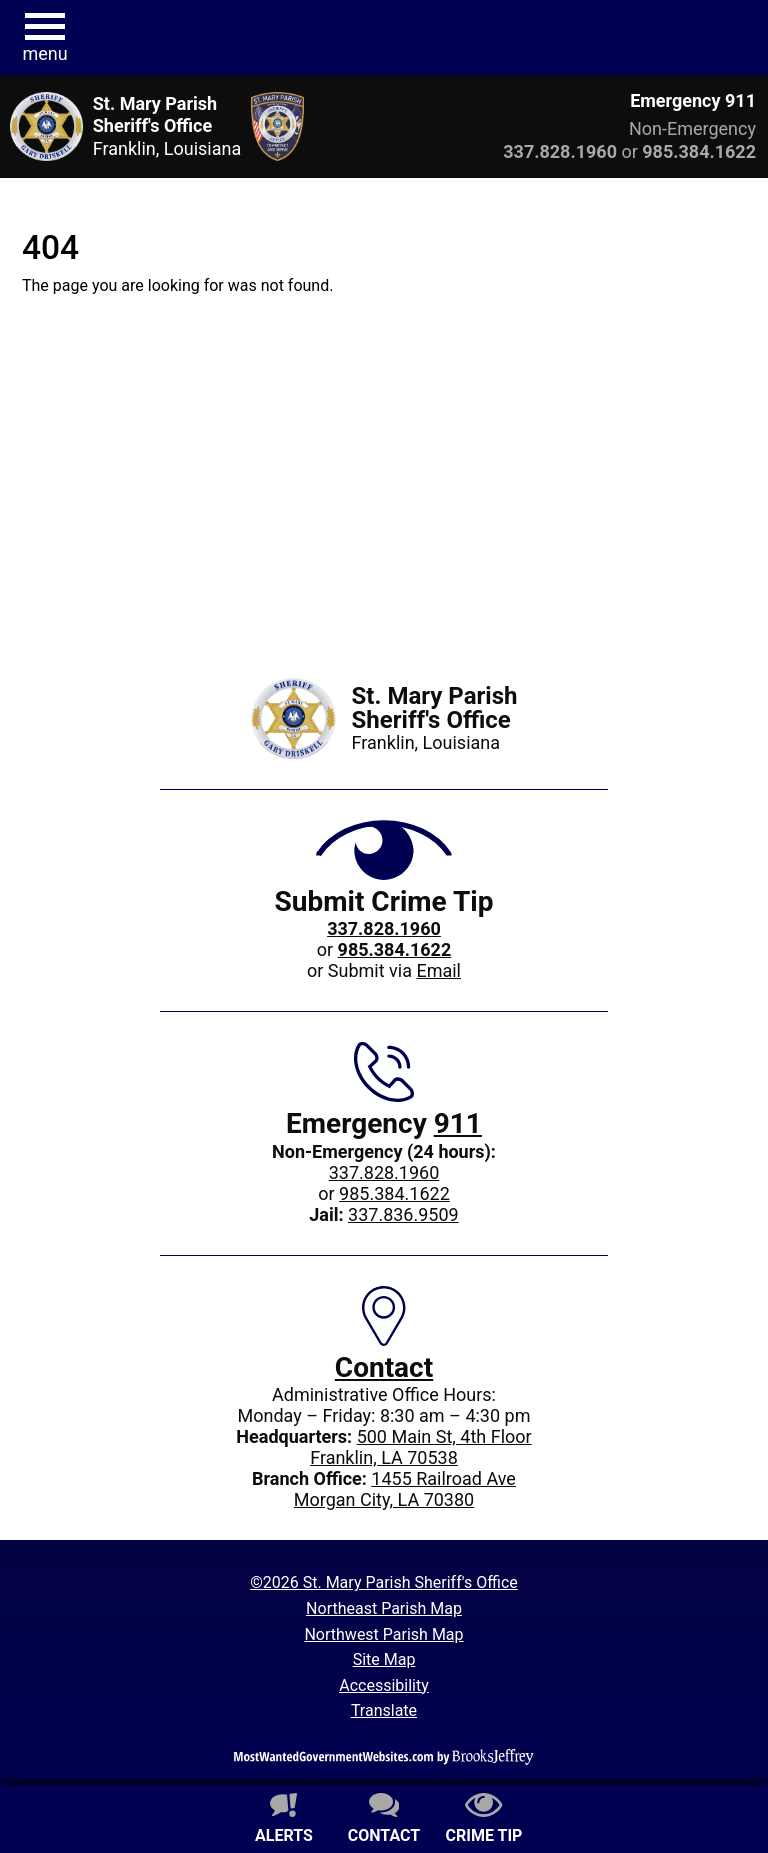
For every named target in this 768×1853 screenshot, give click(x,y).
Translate (384, 1710)
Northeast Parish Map (384, 1608)
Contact (384, 1367)
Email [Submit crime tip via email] (438, 970)
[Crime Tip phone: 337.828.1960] (384, 928)
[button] (45, 38)
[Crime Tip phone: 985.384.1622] (395, 949)
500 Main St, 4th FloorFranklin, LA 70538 (421, 1447)
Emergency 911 (693, 100)
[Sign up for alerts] (284, 1821)
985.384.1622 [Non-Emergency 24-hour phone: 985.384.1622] (394, 1193)
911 (458, 1123)
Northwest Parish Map (383, 1634)
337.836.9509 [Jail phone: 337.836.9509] (403, 1214)
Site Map (384, 1659)
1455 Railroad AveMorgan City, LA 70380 (405, 1489)
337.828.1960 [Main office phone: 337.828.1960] (384, 1172)
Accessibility (384, 1685)
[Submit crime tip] (484, 1821)
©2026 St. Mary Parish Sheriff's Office (384, 1582)
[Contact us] (384, 1821)
